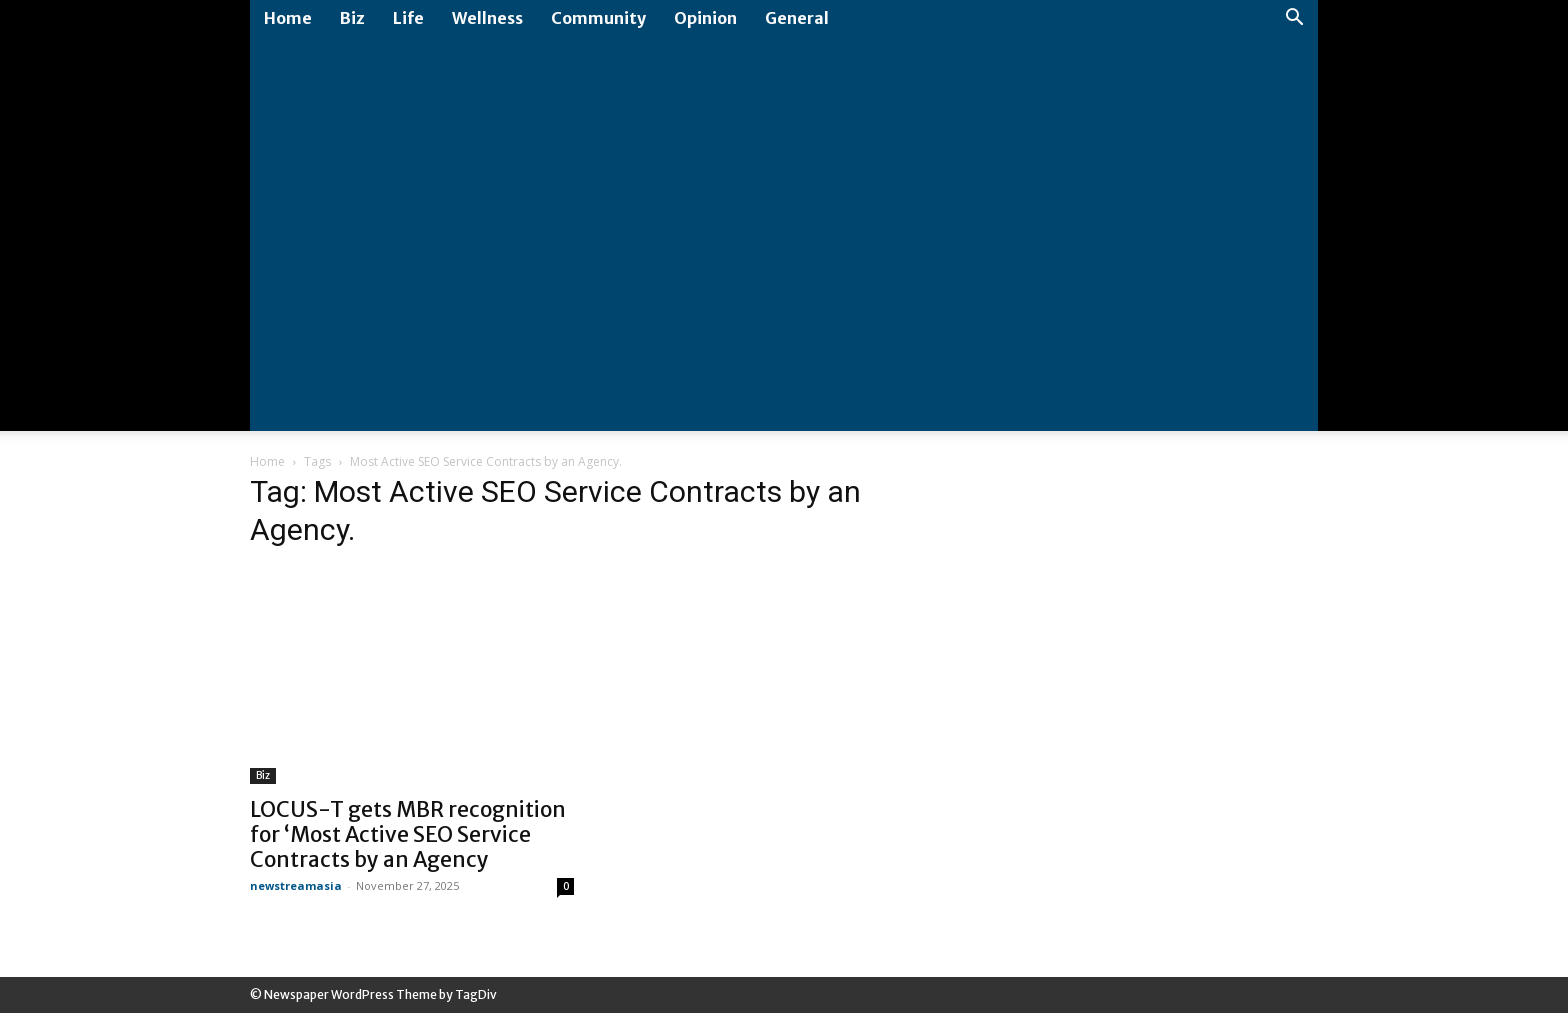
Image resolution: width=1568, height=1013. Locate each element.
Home (288, 18)
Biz (352, 18)
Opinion (705, 18)
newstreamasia (296, 885)
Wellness (487, 18)
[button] (1294, 19)
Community (598, 18)
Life (408, 18)
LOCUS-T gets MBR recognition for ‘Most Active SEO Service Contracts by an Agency (408, 834)
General (797, 18)
